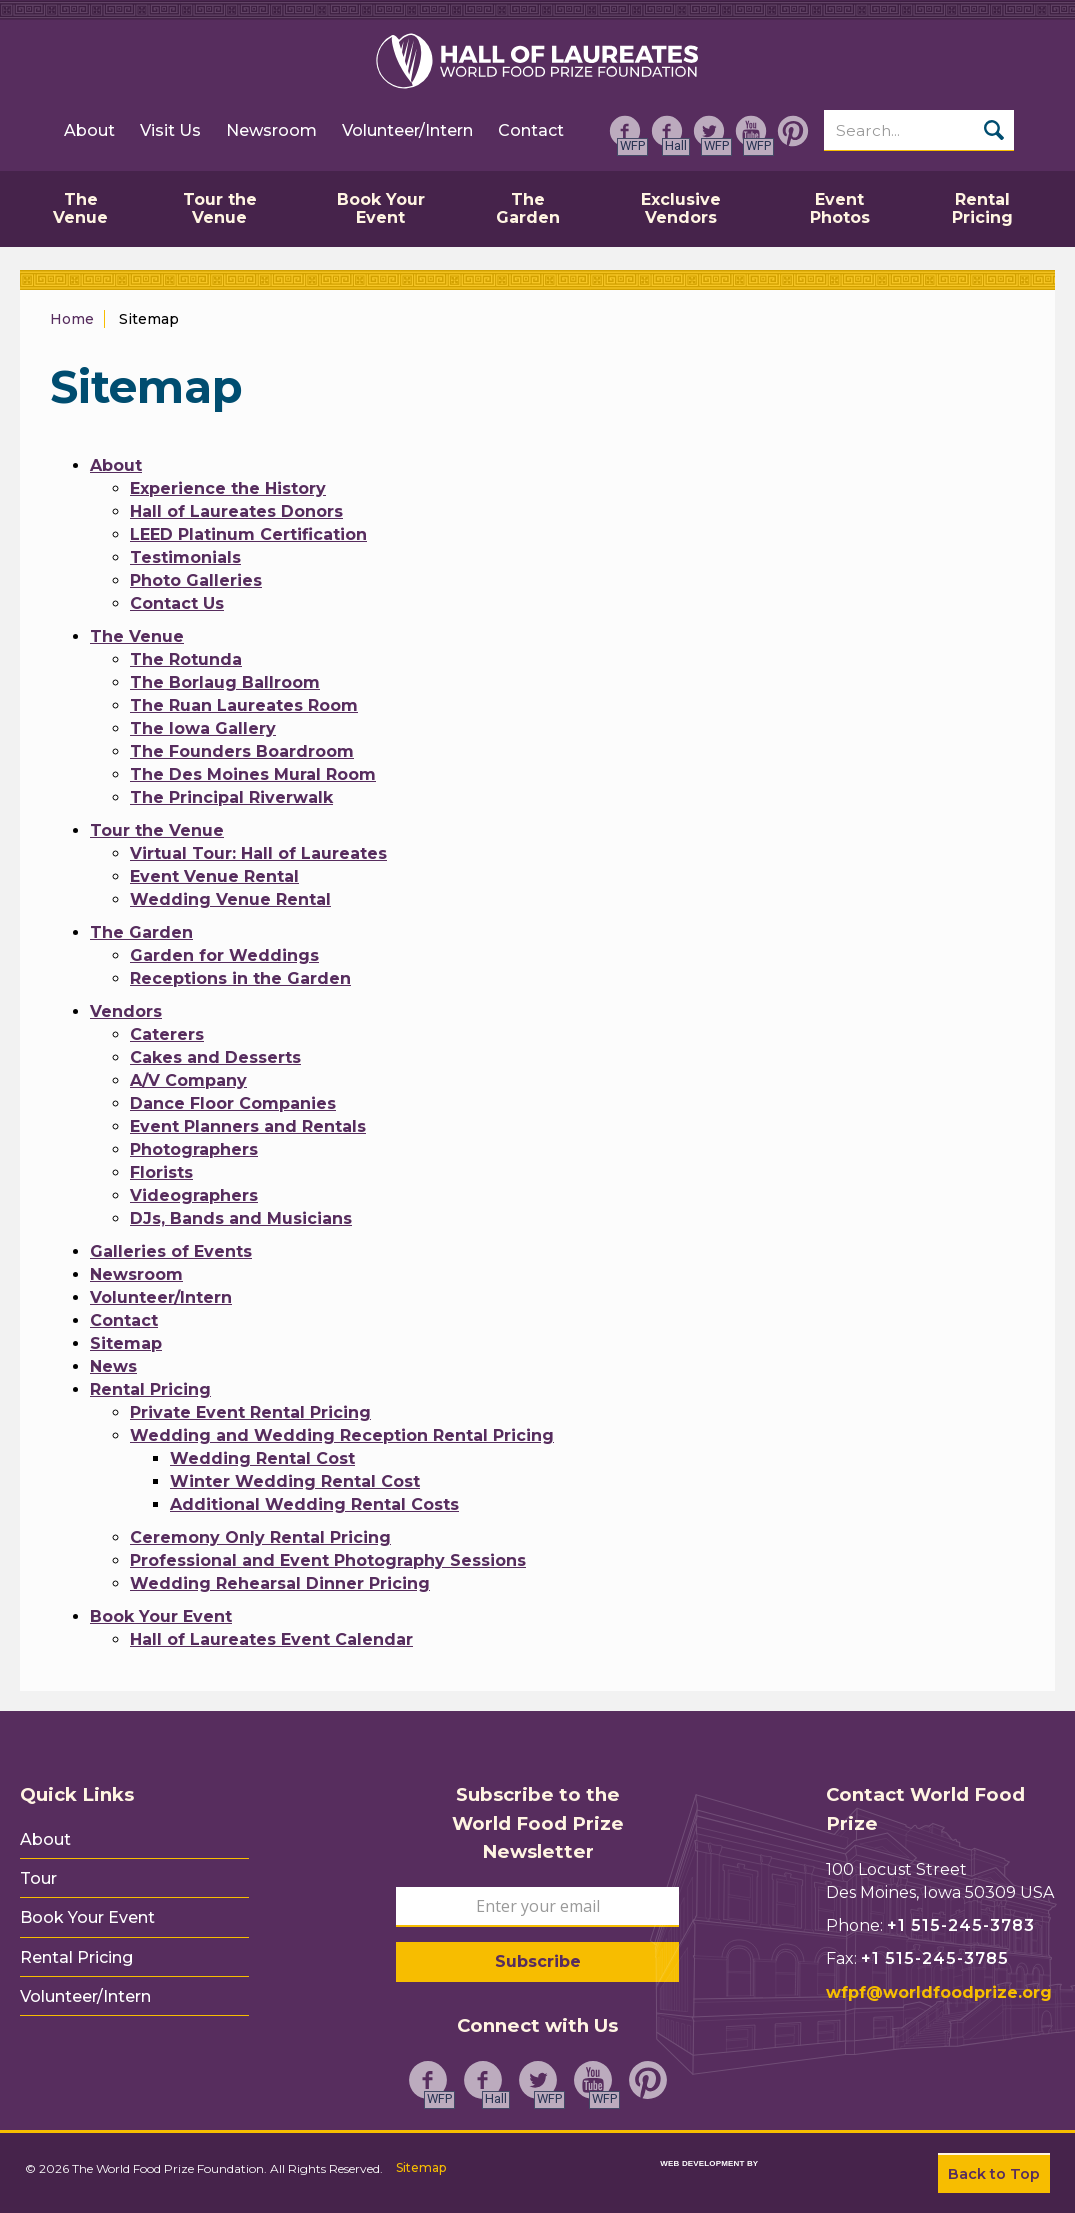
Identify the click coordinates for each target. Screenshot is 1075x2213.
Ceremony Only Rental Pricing (260, 1537)
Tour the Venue (157, 830)
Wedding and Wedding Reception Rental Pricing (342, 1435)
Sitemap (126, 1343)
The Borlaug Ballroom (225, 682)
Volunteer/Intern (407, 130)
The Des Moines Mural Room (253, 774)
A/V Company (188, 1080)
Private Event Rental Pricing (250, 1412)
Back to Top (994, 2174)
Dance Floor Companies (233, 1103)
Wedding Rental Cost (262, 1458)
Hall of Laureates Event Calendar (271, 1639)
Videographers (194, 1195)
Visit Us (170, 130)
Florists (161, 1172)
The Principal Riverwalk (231, 797)
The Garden (141, 932)
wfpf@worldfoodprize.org (939, 1992)
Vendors (126, 1011)
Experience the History (228, 488)
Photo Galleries (196, 580)
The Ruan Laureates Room (244, 705)
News (113, 1366)
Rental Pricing (150, 1389)
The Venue (137, 636)
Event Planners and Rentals (248, 1126)
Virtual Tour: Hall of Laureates (258, 853)
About (89, 130)
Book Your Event (161, 1616)
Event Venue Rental (214, 876)
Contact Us (177, 603)
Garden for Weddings (224, 955)
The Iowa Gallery (203, 728)
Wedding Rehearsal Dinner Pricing (280, 1583)
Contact (531, 130)
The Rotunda (186, 659)
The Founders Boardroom (242, 751)
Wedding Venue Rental (230, 899)
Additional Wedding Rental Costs (314, 1504)
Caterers (167, 1034)
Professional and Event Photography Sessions (328, 1560)
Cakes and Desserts (215, 1057)
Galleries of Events (171, 1251)
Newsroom (271, 130)
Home (72, 319)
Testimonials (185, 557)
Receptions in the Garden (240, 978)
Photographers (194, 1149)
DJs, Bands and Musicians (241, 1218)
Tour (38, 1879)
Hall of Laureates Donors (236, 511)
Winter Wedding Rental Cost (295, 1481)
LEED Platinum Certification (248, 534)
